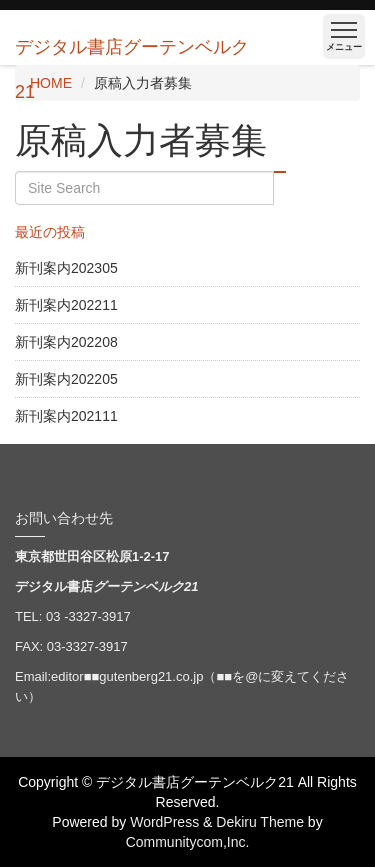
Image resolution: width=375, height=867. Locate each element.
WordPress (164, 822)
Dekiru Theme (260, 822)
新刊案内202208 (66, 342)
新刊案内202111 (66, 416)
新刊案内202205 (66, 379)
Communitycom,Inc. (188, 842)
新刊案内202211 (66, 305)
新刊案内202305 (66, 268)
